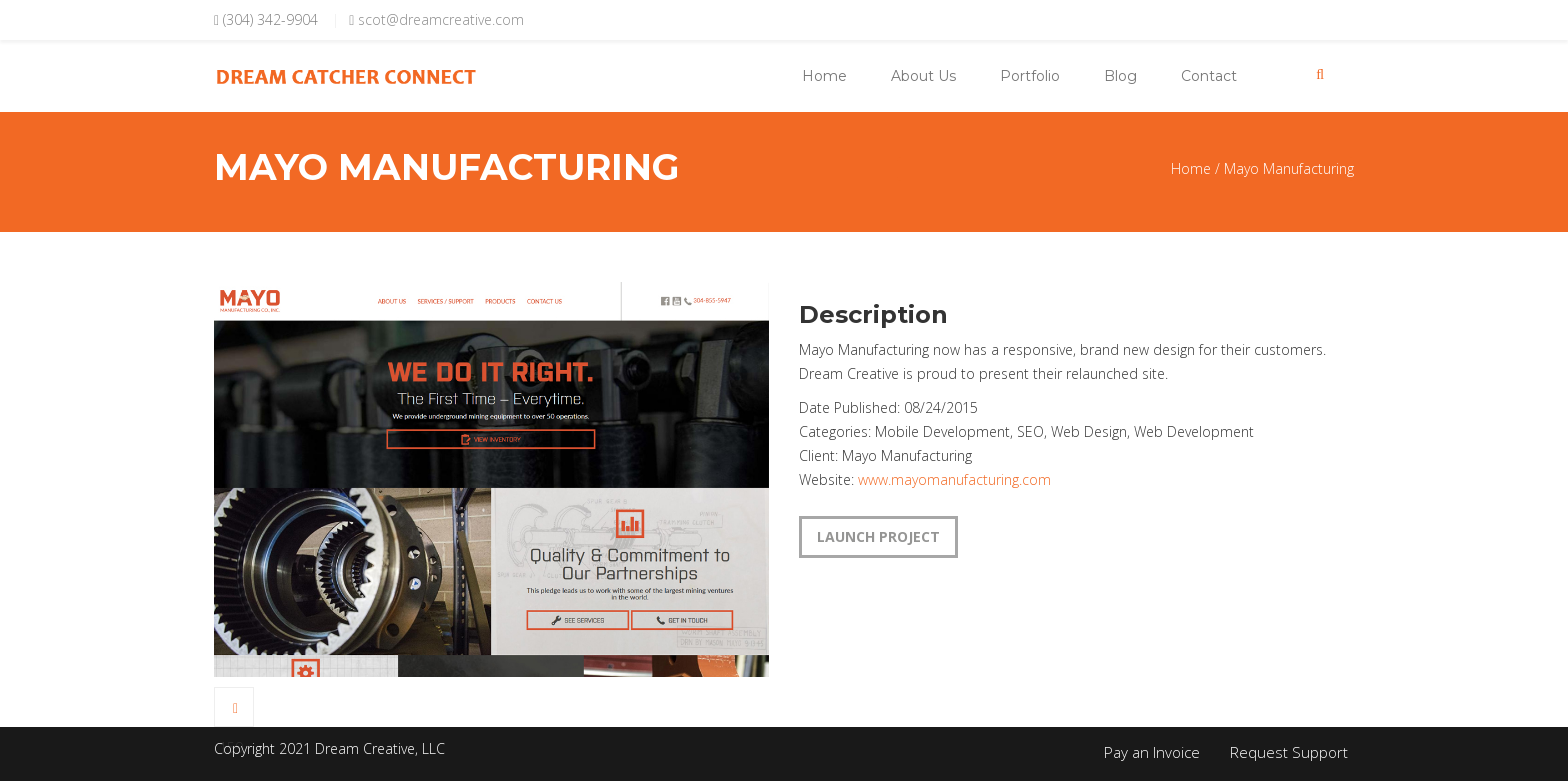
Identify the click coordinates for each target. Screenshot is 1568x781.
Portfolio (1030, 76)
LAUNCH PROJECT (878, 536)
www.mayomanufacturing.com (954, 479)
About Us (923, 76)
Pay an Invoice (1152, 752)
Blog (1120, 76)
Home (824, 76)
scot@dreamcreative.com (441, 19)
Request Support (1289, 752)
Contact (1209, 76)
